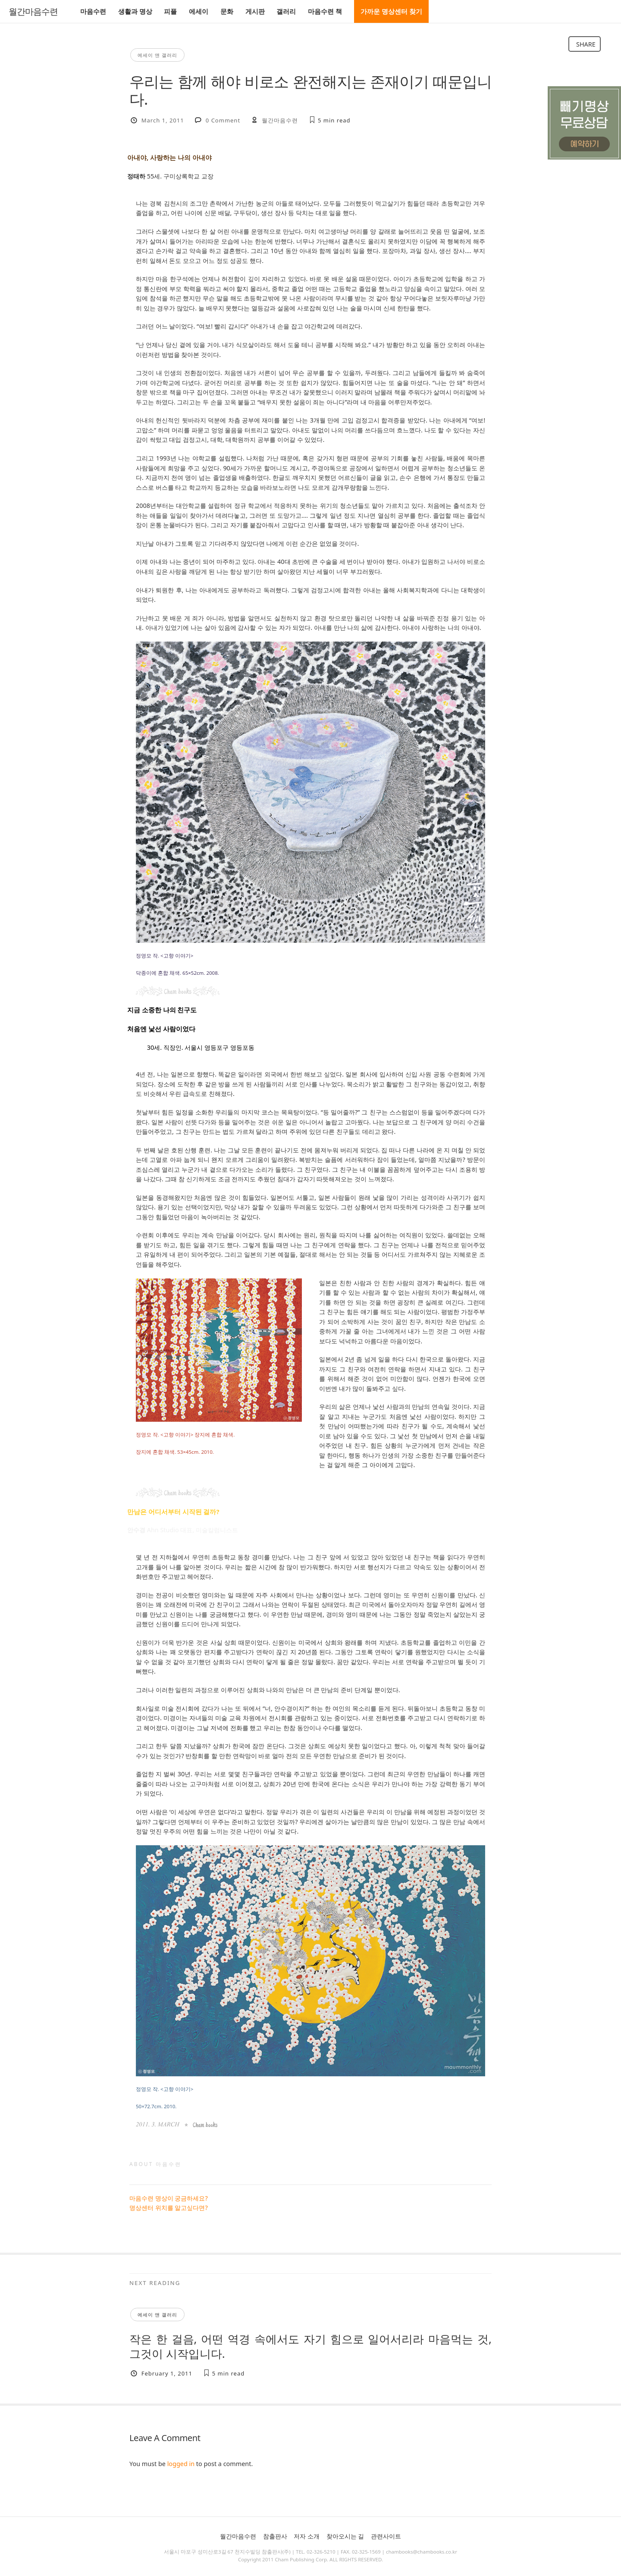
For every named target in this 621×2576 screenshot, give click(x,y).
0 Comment (223, 120)
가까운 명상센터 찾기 (391, 11)
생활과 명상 (135, 11)
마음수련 (93, 11)
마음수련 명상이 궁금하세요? (168, 2198)
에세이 (198, 11)
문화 (226, 11)
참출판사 (275, 2536)
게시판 (255, 11)
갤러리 (286, 11)
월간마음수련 (33, 11)
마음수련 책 (325, 11)
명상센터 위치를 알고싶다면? (168, 2208)
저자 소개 (307, 2536)
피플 (170, 11)
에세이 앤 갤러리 (157, 55)
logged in (180, 2464)
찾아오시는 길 (345, 2536)
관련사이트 (386, 2536)
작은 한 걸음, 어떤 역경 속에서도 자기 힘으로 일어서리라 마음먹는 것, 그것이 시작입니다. (310, 2346)
